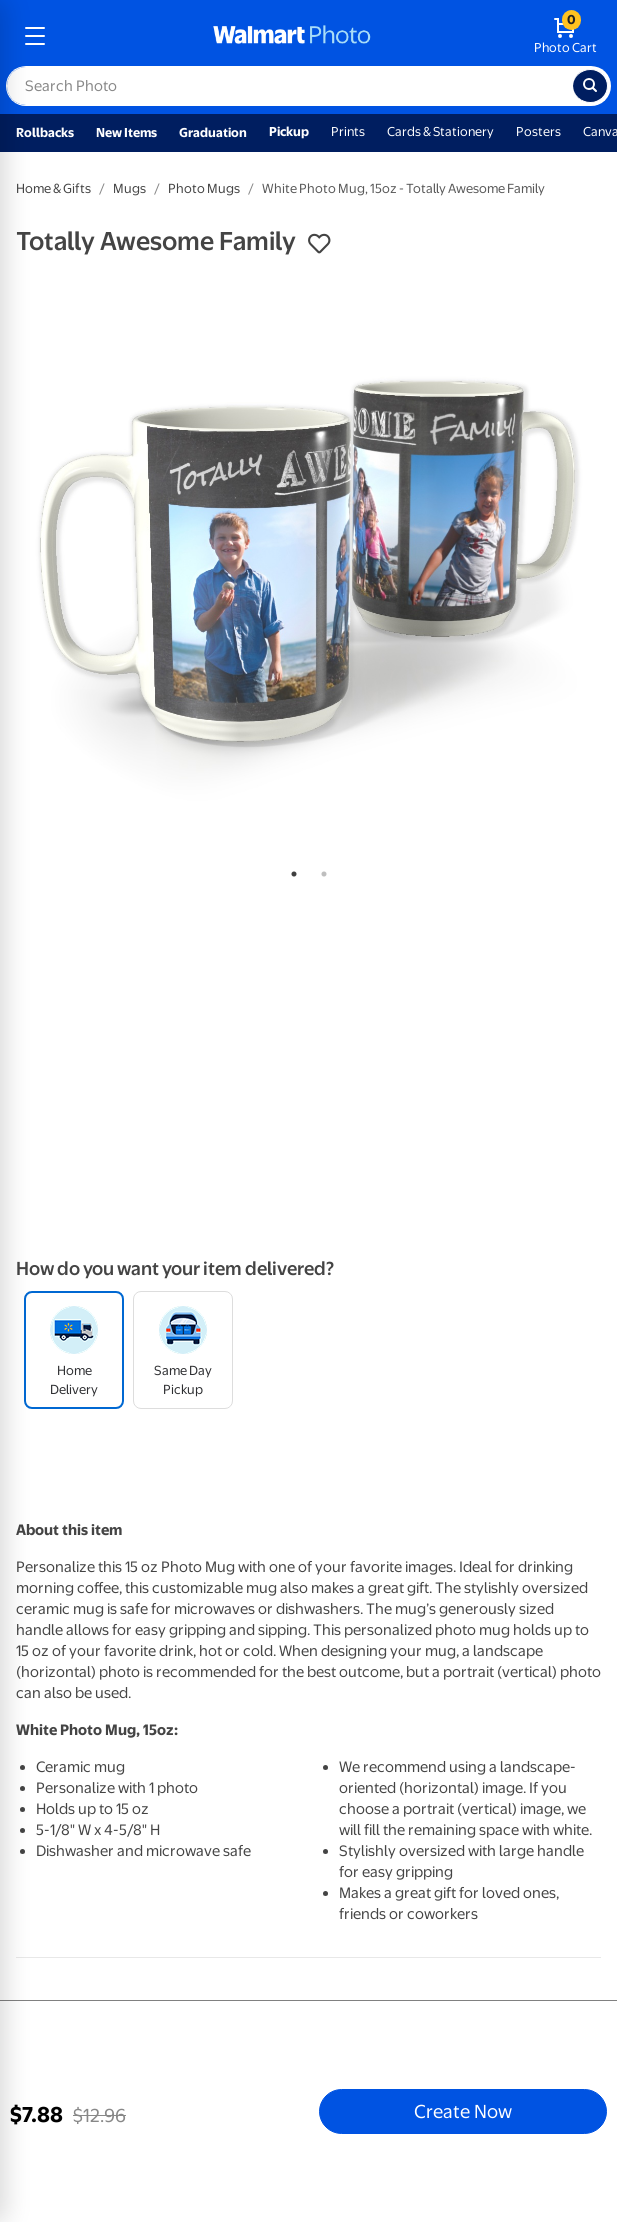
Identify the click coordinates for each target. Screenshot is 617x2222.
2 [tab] (320, 870)
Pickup (289, 131)
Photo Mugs (204, 188)
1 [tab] (290, 870)
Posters (538, 131)
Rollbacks (45, 132)
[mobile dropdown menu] (35, 36)
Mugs (129, 188)
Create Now (463, 2111)
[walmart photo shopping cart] (565, 36)
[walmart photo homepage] (292, 36)
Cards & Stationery (440, 131)
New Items (126, 132)
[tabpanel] (308, 561)
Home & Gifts (53, 188)
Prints (348, 131)
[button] (319, 244)
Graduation (213, 132)
